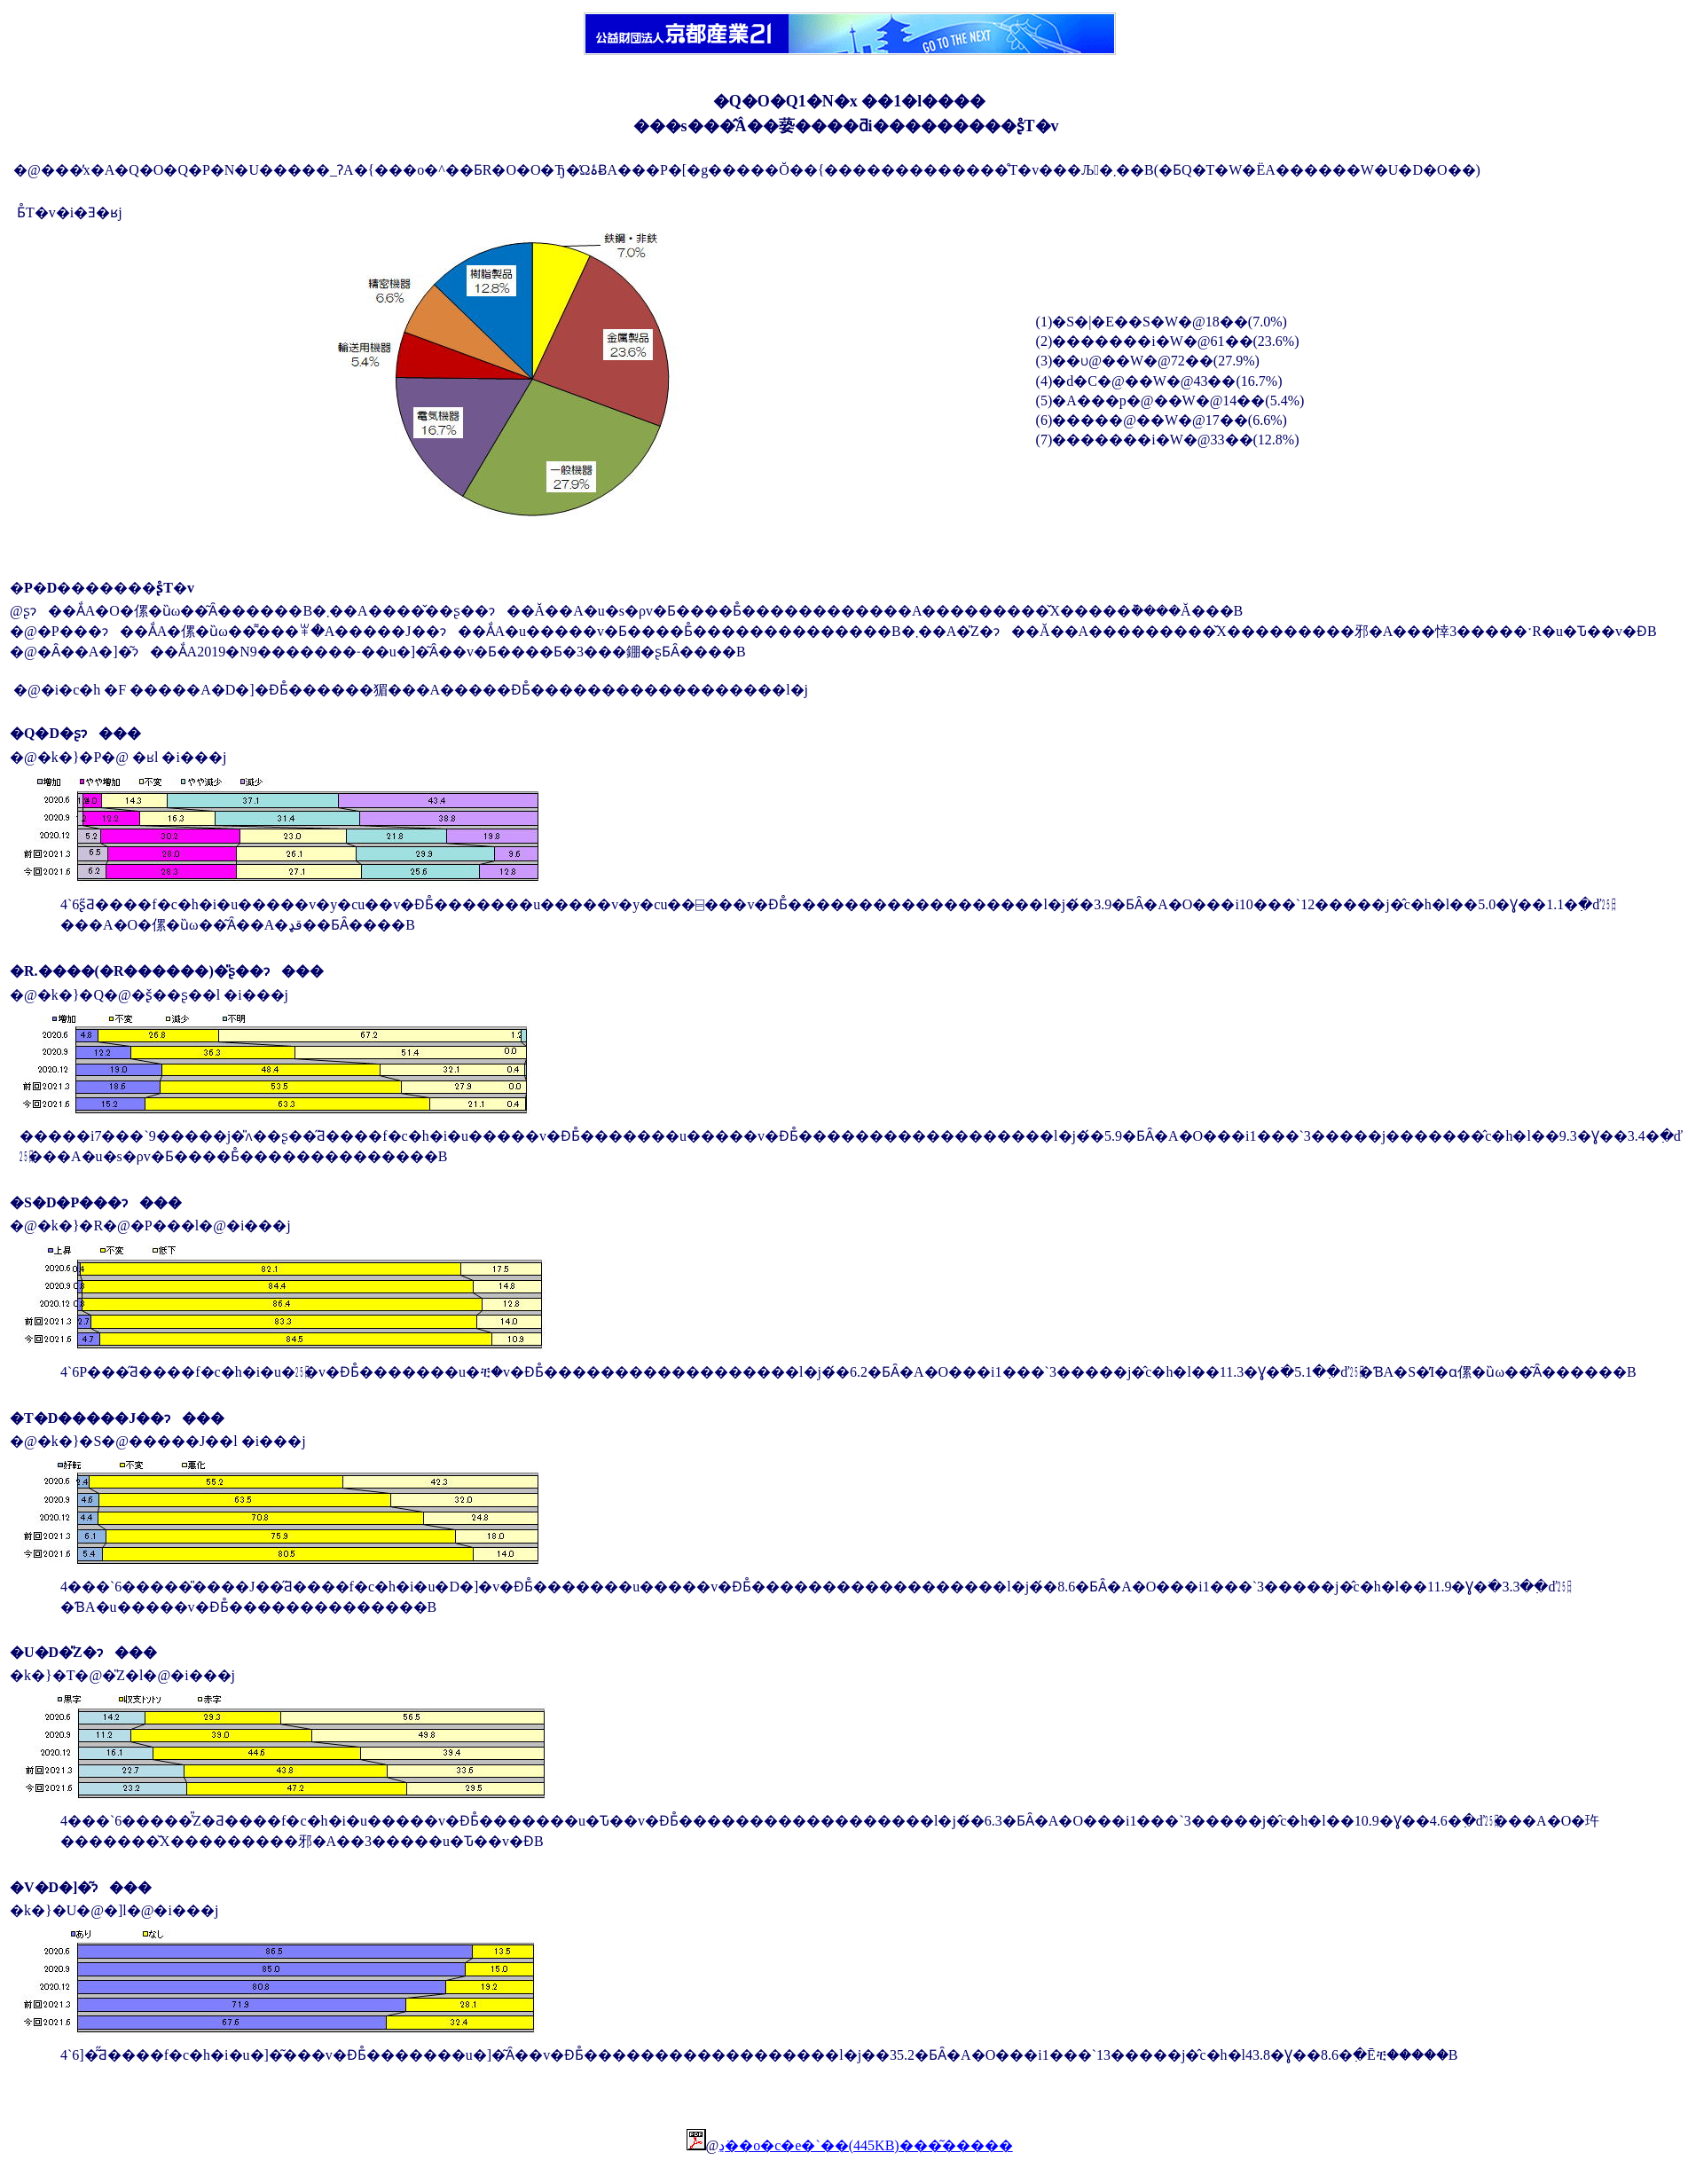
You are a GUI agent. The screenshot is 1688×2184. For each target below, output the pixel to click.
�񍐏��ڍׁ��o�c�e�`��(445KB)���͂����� (865, 2145)
